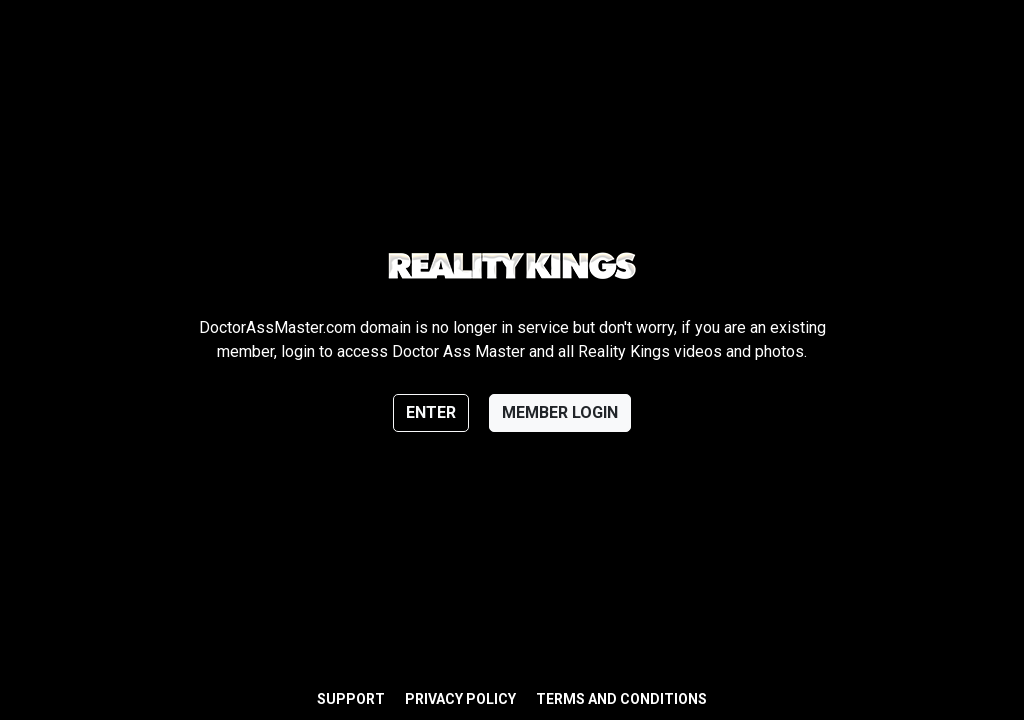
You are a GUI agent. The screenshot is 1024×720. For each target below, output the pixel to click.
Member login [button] (560, 412)
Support (351, 699)
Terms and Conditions (621, 699)
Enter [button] (431, 412)
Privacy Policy (460, 699)
